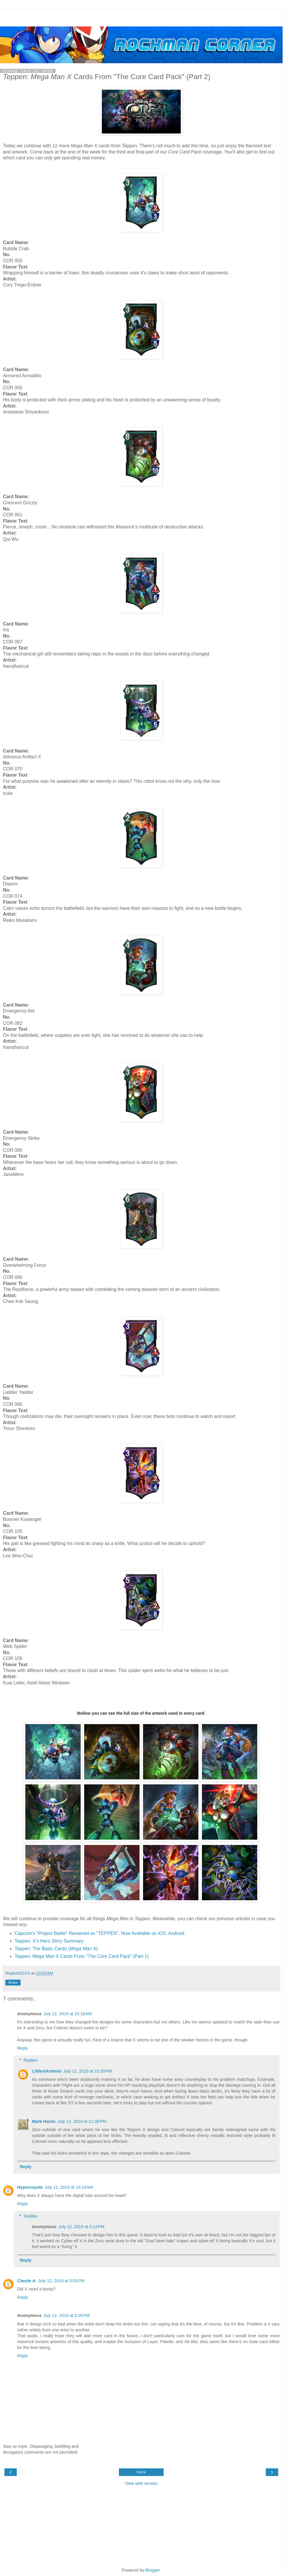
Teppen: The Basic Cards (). (57, 1948)
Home (141, 2472)
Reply (22, 2048)
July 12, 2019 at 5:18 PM (66, 2315)
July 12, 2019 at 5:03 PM (61, 2280)
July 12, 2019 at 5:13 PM (81, 2226)
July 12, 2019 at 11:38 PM (81, 2121)
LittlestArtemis (47, 2071)
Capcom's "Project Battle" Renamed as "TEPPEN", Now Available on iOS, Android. (100, 1933)
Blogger (152, 2570)
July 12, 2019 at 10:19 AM (68, 2187)
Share (13, 1983)
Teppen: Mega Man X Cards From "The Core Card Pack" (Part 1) (82, 1956)
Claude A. (26, 2280)
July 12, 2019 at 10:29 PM (87, 2071)
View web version (141, 2483)
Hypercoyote (30, 2187)
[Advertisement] (141, 16)
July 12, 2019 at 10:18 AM (67, 2013)
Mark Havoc (44, 2121)
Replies (31, 2060)
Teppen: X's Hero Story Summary (49, 1940)
